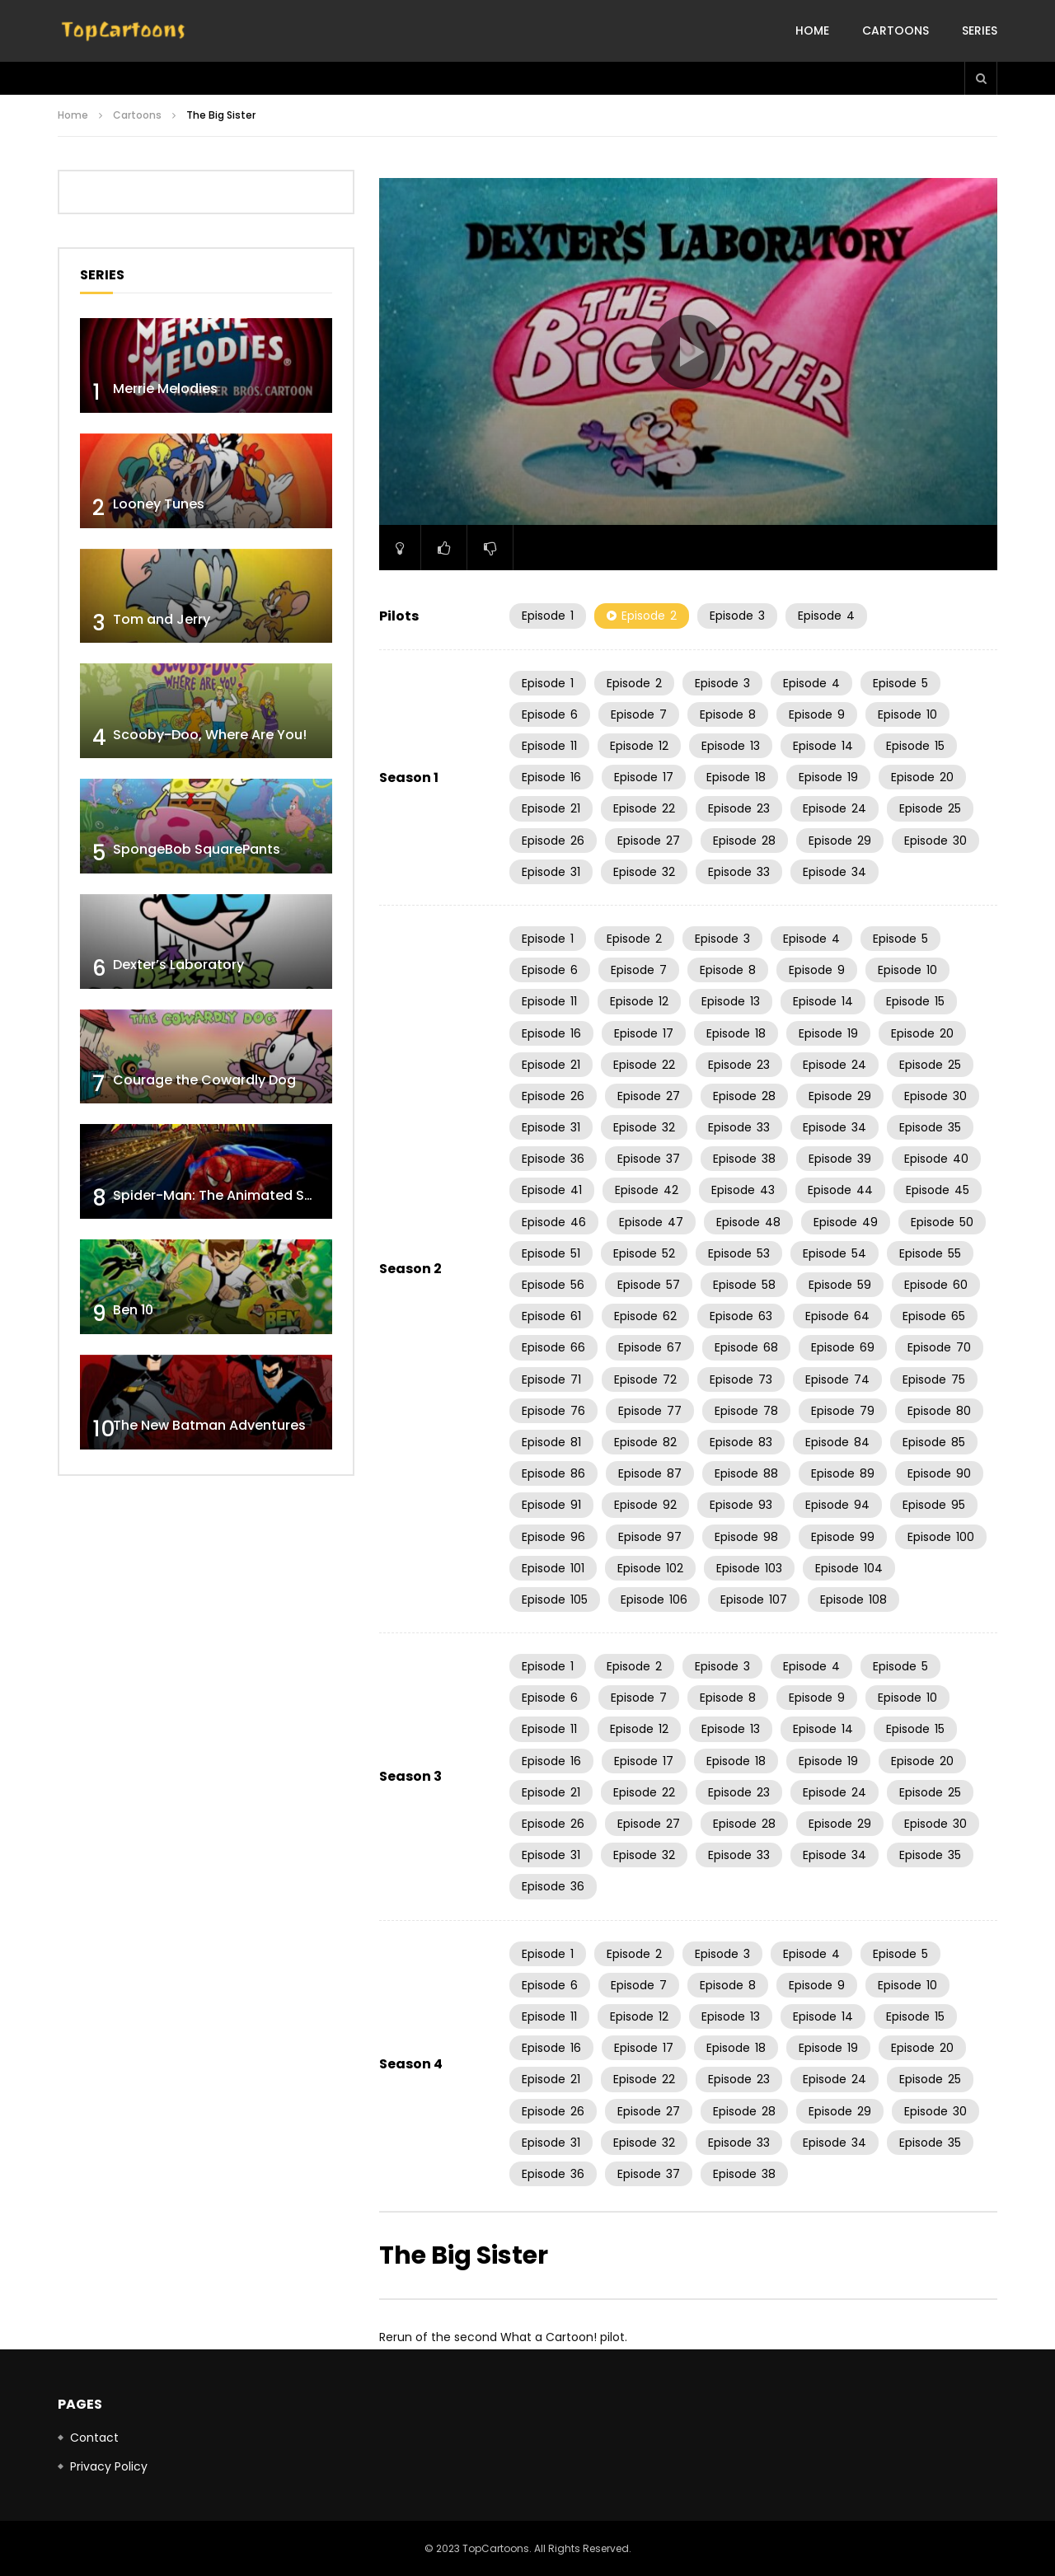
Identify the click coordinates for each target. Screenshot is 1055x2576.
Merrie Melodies (165, 388)
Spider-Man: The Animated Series (224, 1195)
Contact (94, 2437)
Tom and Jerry (161, 619)
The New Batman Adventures (209, 1425)
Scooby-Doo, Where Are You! (210, 734)
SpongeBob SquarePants (196, 849)
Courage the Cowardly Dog (204, 1079)
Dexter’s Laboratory (178, 964)
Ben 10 (133, 1309)
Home (812, 30)
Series (979, 30)
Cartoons (895, 30)
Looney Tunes (158, 503)
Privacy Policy (109, 2466)
